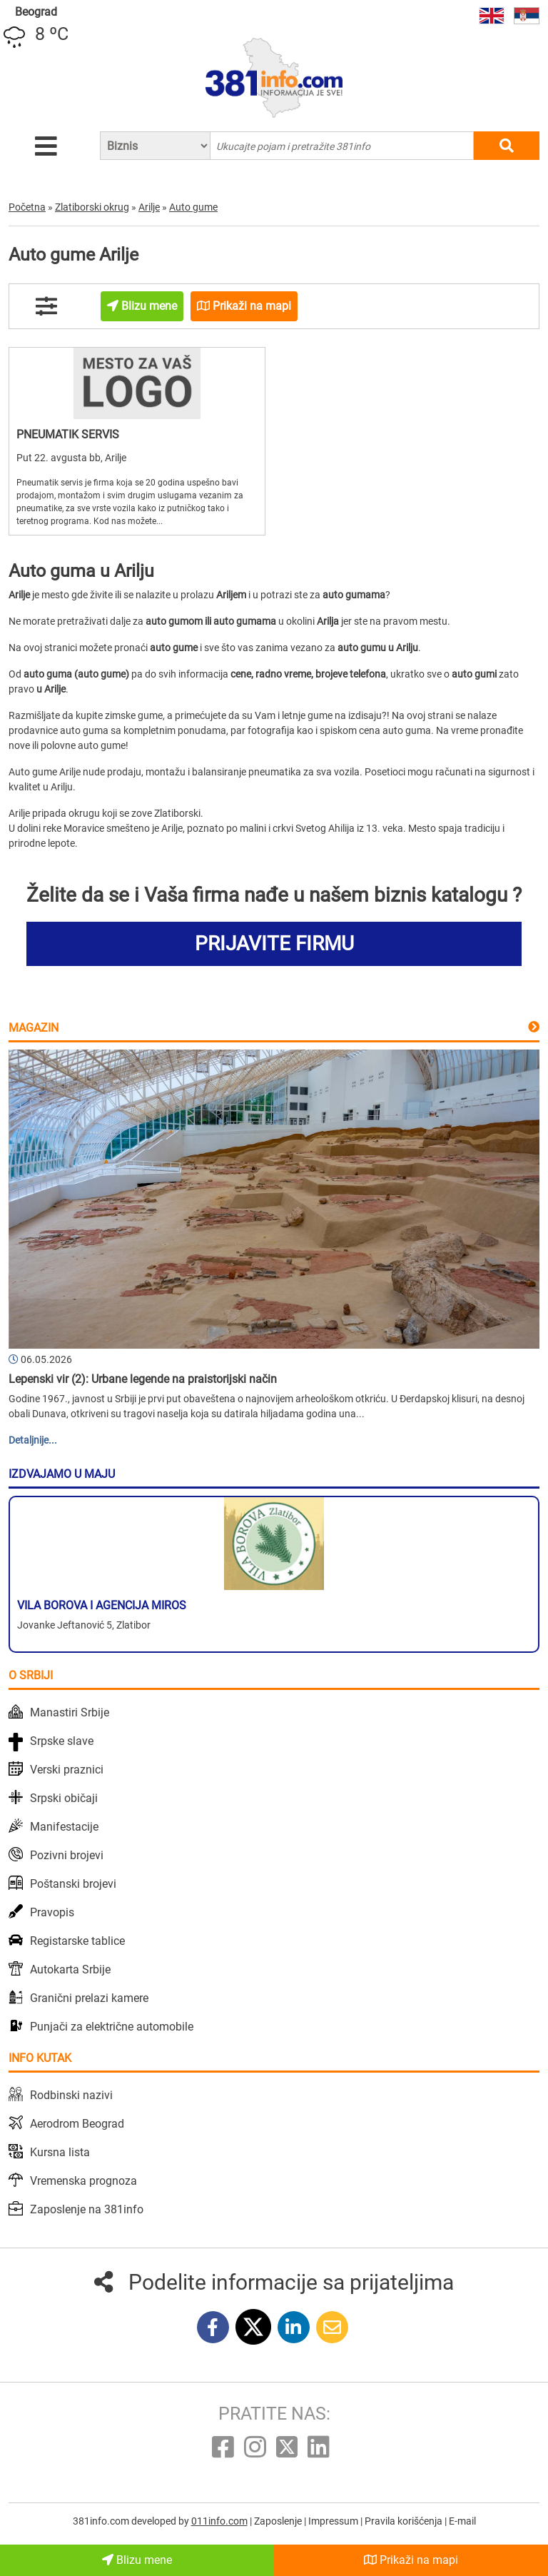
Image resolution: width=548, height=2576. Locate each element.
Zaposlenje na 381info (86, 2209)
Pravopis (52, 1912)
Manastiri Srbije (69, 1712)
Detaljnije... (33, 1440)
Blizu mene (137, 2560)
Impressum (334, 2521)
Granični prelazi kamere (89, 1998)
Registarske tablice (77, 1941)
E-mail (462, 2521)
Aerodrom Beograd (77, 2123)
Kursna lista (60, 2152)
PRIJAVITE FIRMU (274, 943)
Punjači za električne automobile (111, 2026)
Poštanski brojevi (73, 1884)
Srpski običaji (64, 1798)
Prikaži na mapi (411, 2560)
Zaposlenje (279, 2521)
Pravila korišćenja (405, 2521)
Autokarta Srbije (70, 1969)
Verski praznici (66, 1769)
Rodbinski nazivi (71, 2095)
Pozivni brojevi (66, 1855)
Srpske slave (61, 1741)
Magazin (34, 1028)
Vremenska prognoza (83, 2181)
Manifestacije (64, 1826)
